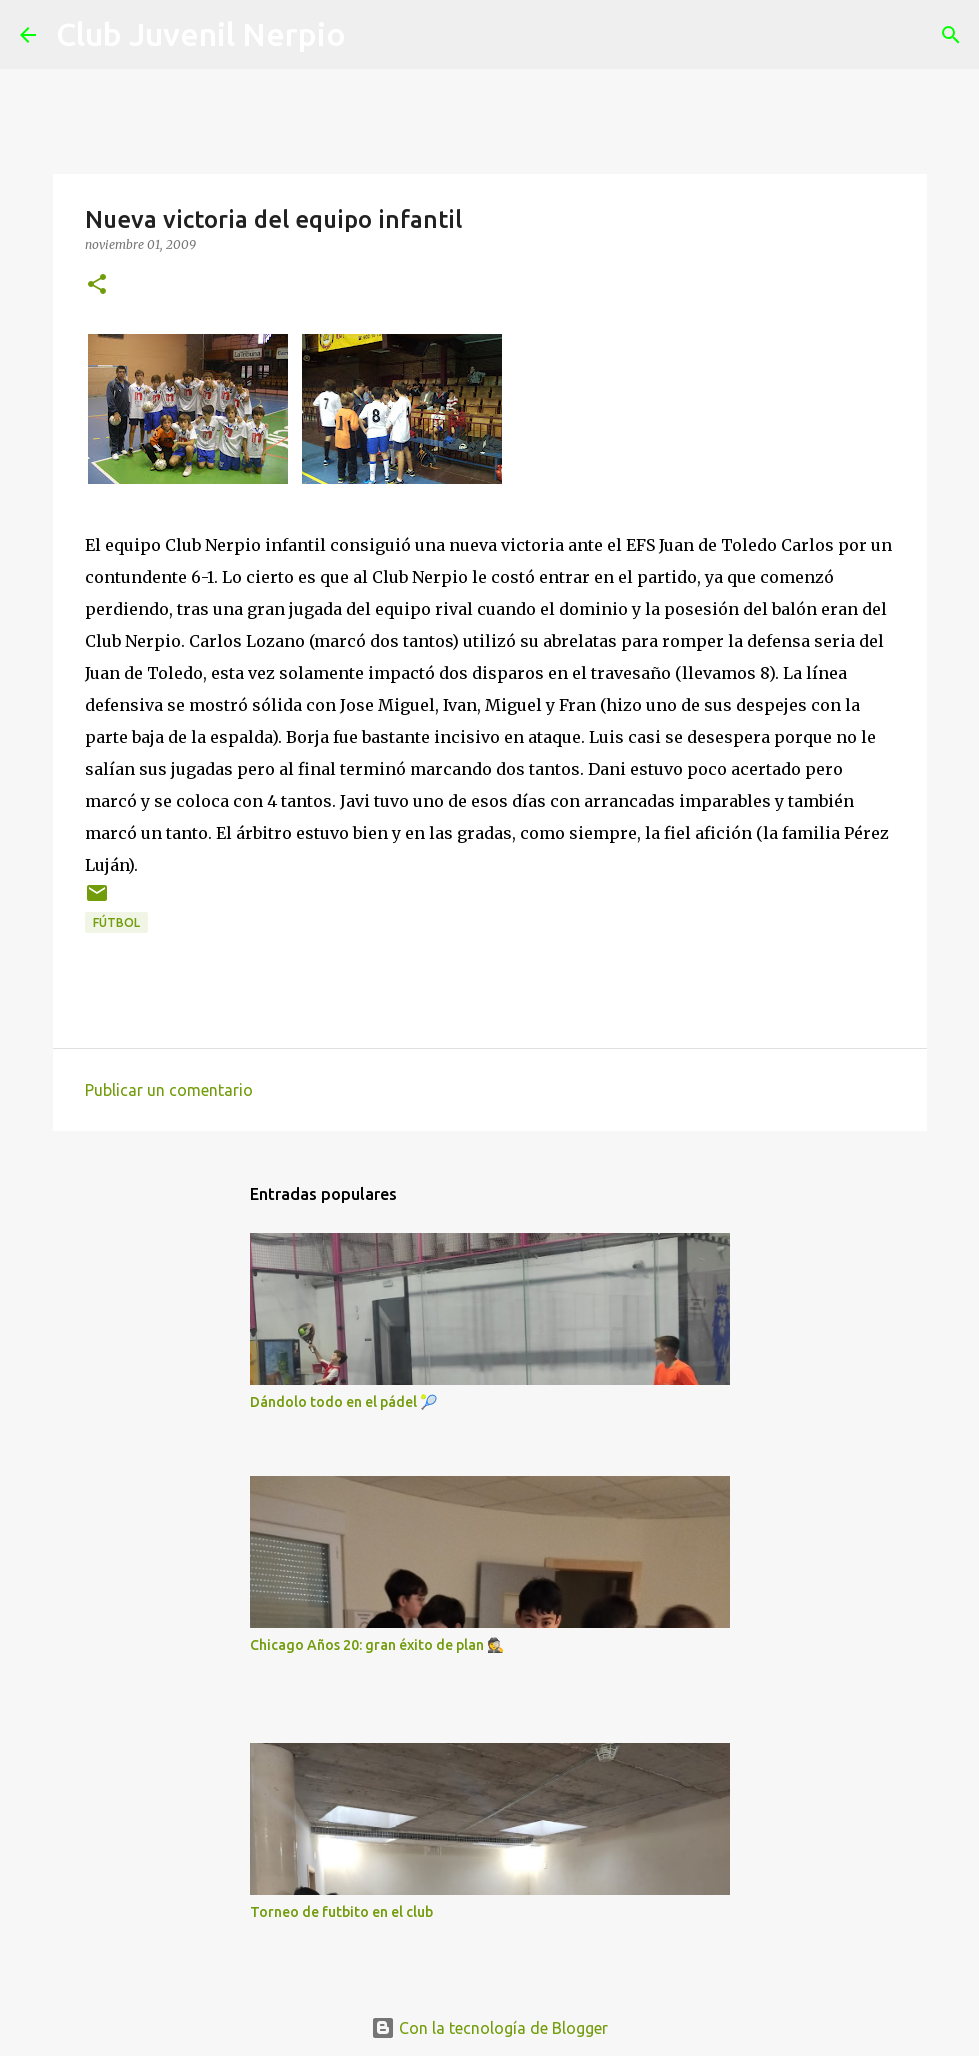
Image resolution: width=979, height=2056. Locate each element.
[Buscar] (374, 35)
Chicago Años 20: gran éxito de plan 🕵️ (377, 1645)
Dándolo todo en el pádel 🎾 (343, 1402)
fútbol (116, 922)
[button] (97, 285)
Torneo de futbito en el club (341, 1912)
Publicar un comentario (169, 1090)
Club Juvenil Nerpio (201, 34)
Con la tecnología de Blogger (489, 2028)
